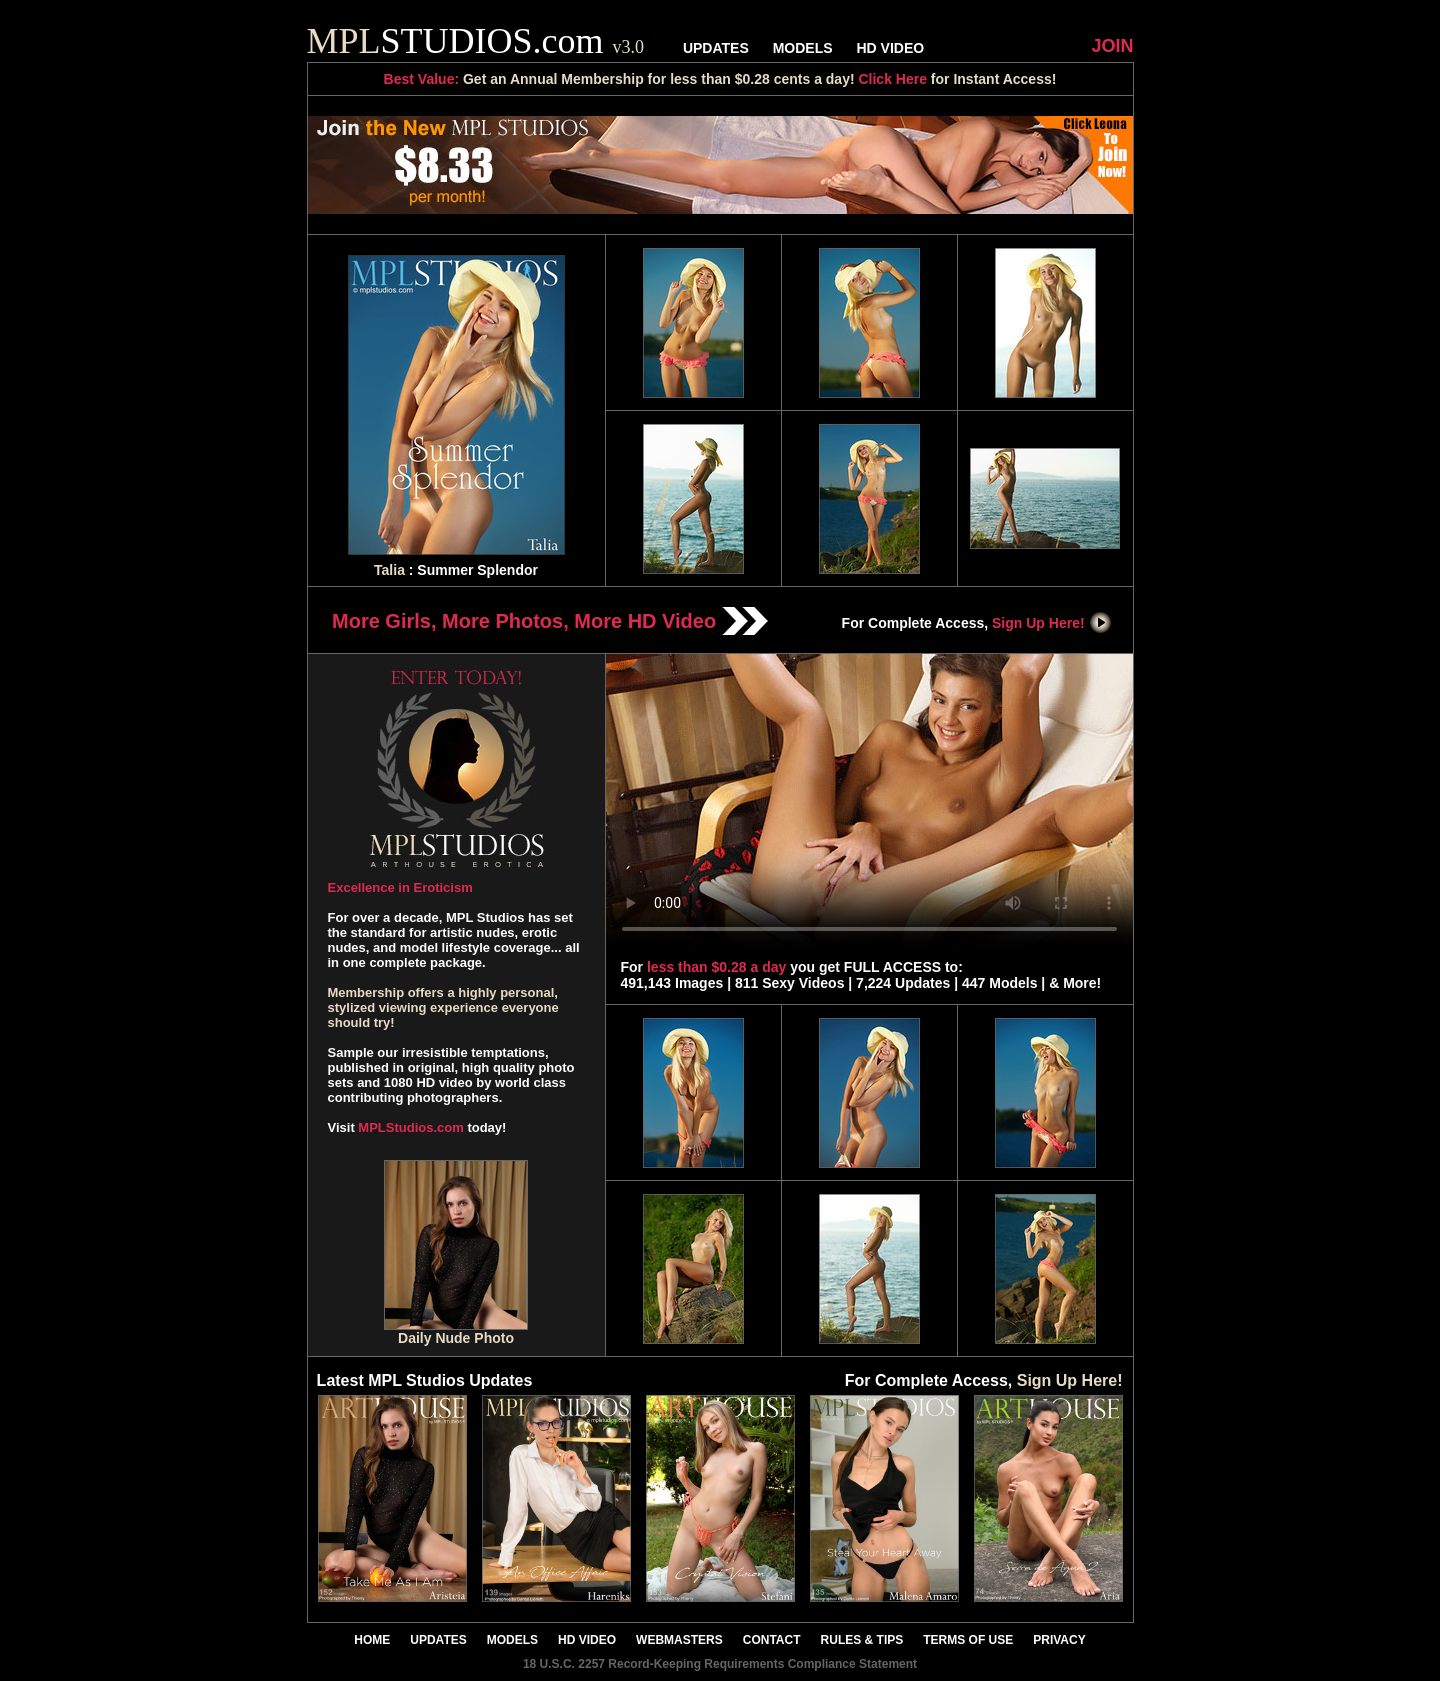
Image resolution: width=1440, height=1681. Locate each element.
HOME (372, 1640)
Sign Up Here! (1052, 623)
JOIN (1112, 46)
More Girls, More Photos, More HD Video (550, 621)
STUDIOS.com (476, 41)
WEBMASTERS (679, 1640)
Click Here (892, 79)
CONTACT (772, 1640)
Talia (389, 570)
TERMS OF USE (968, 1640)
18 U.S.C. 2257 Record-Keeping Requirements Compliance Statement (720, 1664)
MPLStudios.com (410, 1127)
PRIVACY (1059, 1640)
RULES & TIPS (862, 1640)
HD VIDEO (890, 48)
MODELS (803, 48)
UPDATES (716, 48)
